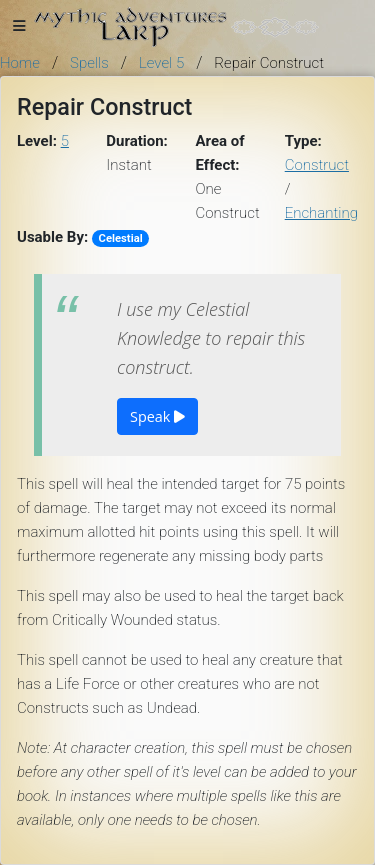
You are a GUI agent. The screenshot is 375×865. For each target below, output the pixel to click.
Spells (89, 63)
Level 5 (161, 63)
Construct (317, 165)
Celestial (121, 238)
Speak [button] (157, 416)
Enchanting (321, 213)
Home (20, 63)
